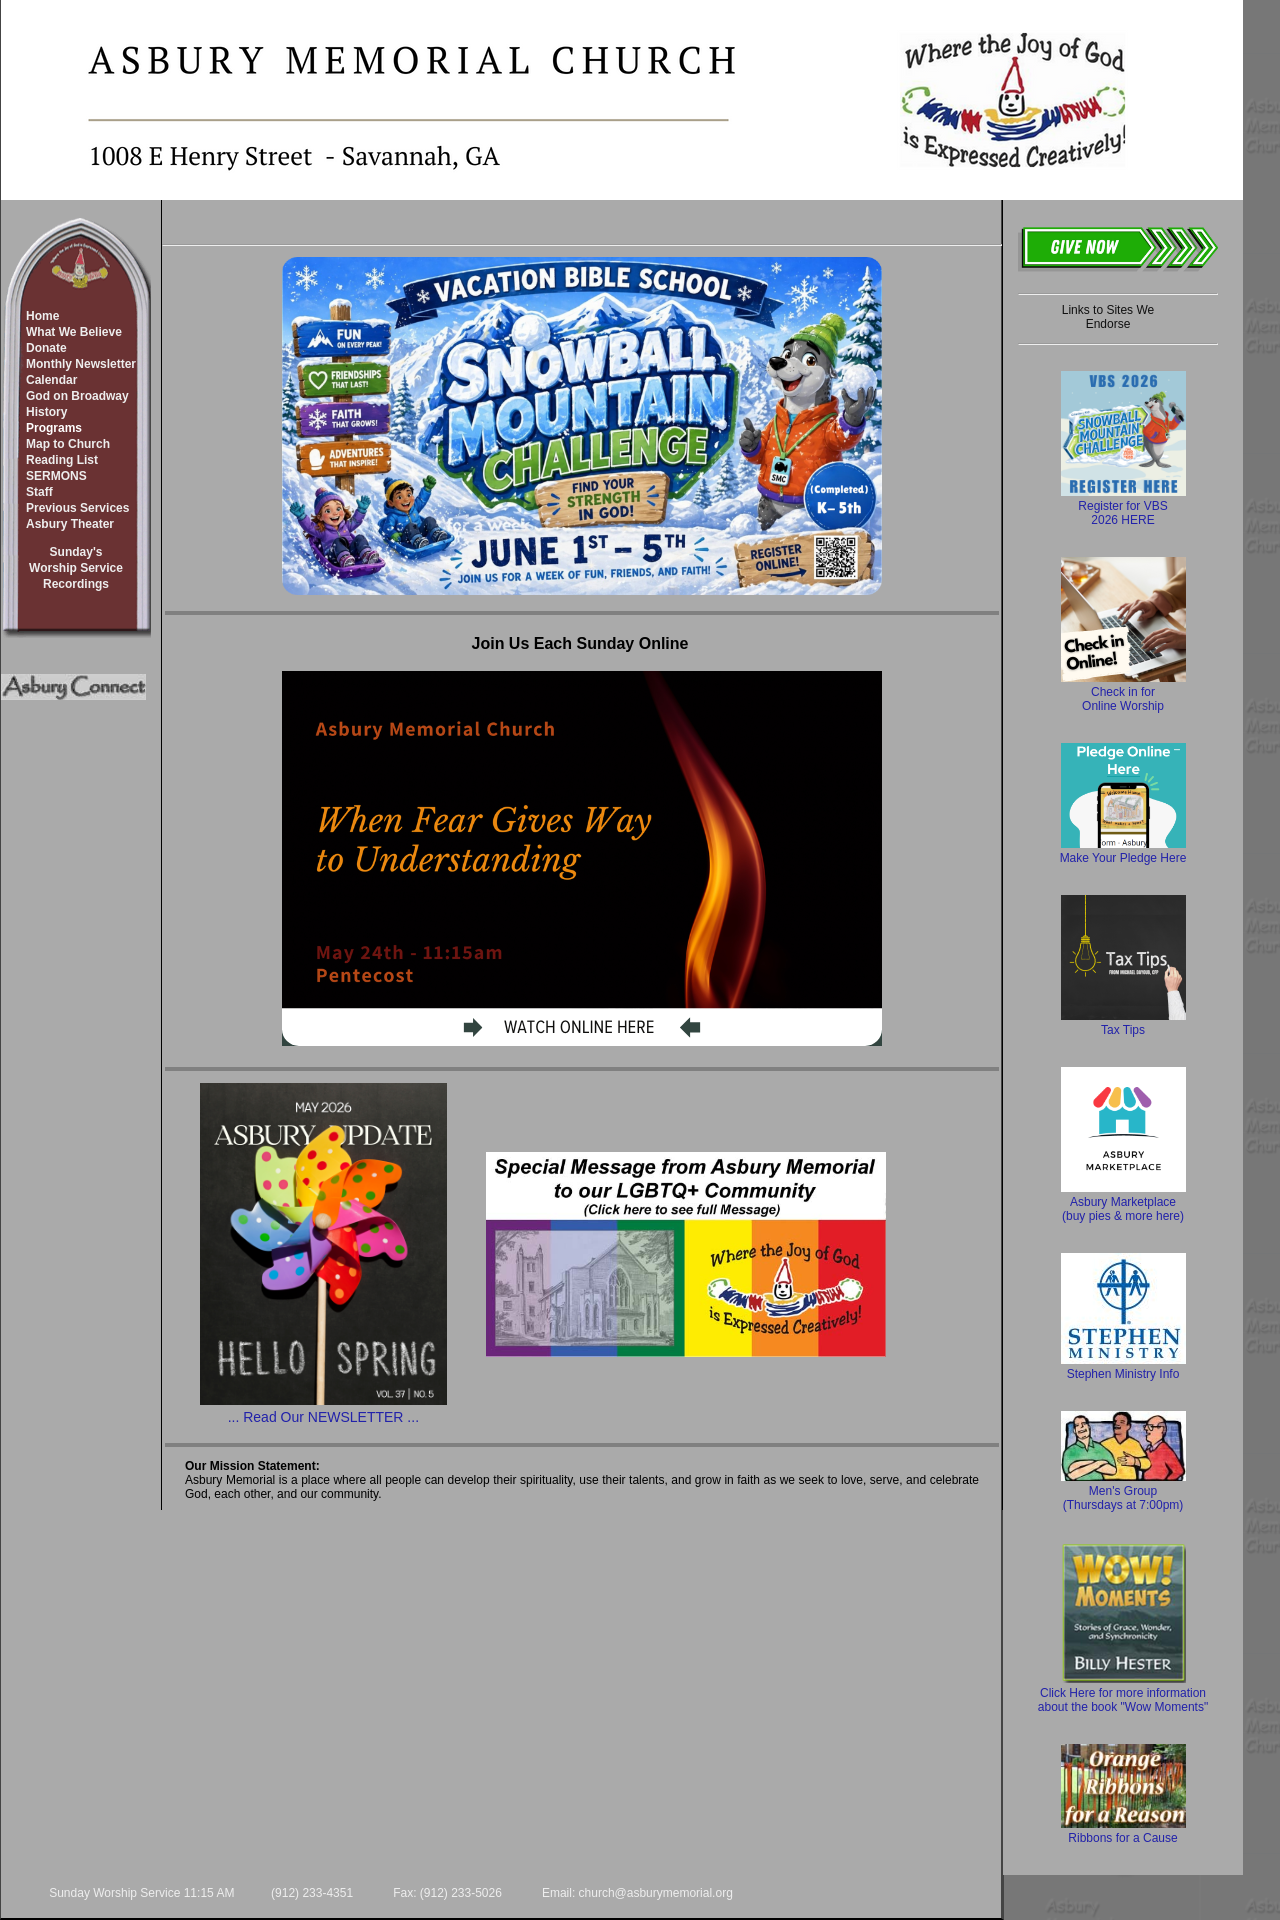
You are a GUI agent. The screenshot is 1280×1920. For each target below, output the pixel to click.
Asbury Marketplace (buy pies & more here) (1123, 1202)
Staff (39, 492)
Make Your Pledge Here (1123, 851)
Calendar (51, 380)
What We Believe (74, 332)
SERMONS (56, 476)
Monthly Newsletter (81, 364)
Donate (46, 348)
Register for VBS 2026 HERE (1123, 506)
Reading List (62, 460)
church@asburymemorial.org (656, 1893)
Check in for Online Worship (1123, 692)
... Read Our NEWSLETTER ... (323, 1417)
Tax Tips (1123, 1023)
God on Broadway (77, 396)
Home (42, 316)
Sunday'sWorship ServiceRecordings (76, 568)
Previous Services (77, 508)
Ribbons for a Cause (1123, 1831)
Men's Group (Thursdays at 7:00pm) (1123, 1491)
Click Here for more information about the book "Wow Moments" (1123, 1693)
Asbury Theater (70, 524)
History (46, 412)
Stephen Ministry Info (1123, 1367)
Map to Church (68, 444)
